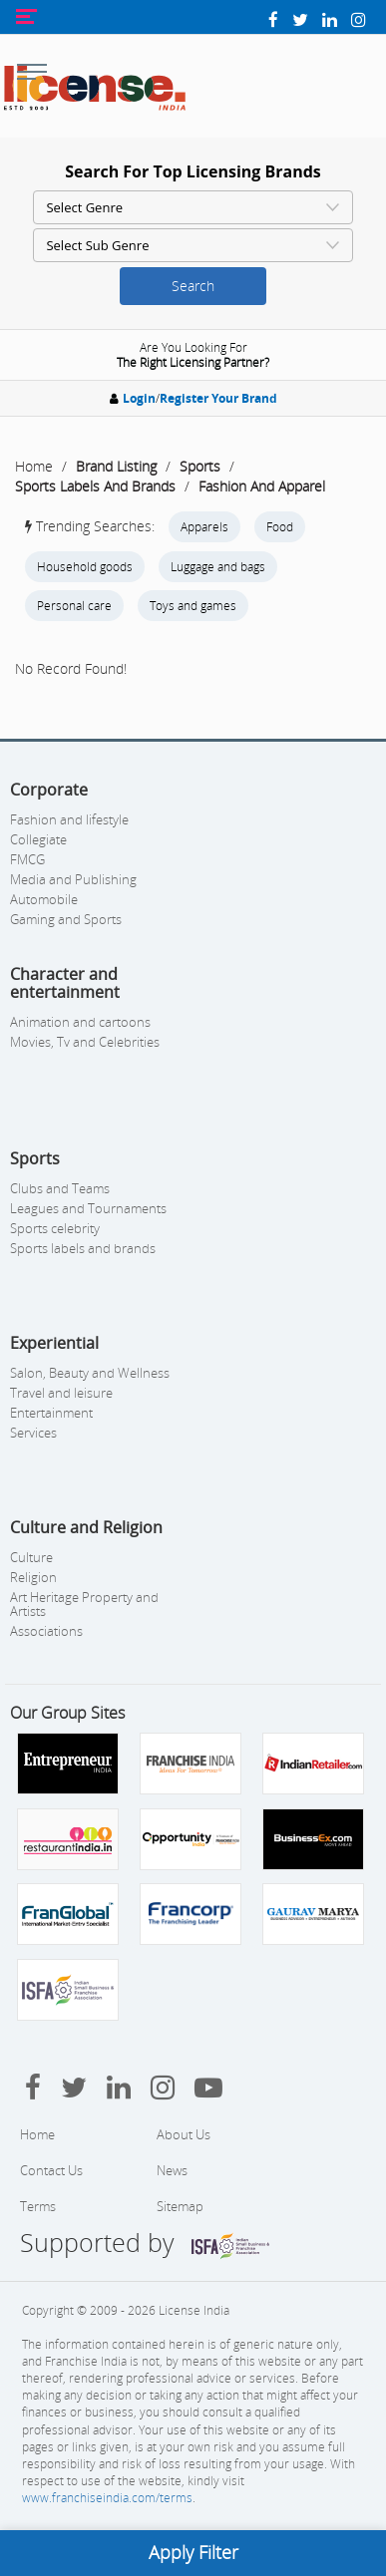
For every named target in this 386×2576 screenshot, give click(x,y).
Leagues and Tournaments (88, 1208)
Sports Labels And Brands (95, 486)
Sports (200, 466)
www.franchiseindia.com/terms (107, 2497)
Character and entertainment (65, 983)
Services (33, 1433)
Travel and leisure (61, 1393)
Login (139, 398)
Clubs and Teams (60, 1188)
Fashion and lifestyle (69, 819)
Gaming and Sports (66, 919)
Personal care (74, 605)
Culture (31, 1557)
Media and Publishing (73, 879)
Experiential (54, 1343)
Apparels (204, 526)
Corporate (49, 790)
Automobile (44, 899)
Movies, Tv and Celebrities (85, 1042)
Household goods (85, 566)
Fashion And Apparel (261, 486)
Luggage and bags (218, 566)
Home (34, 466)
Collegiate (38, 839)
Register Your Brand (218, 398)
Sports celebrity (55, 1228)
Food (279, 526)
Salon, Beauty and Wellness (90, 1373)
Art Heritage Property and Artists (84, 1604)
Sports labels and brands (83, 1248)
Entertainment (51, 1413)
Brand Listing (116, 466)
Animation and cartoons (80, 1022)
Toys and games (193, 605)
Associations (46, 1631)
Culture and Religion (86, 1527)
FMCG (27, 859)
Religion (33, 1577)
